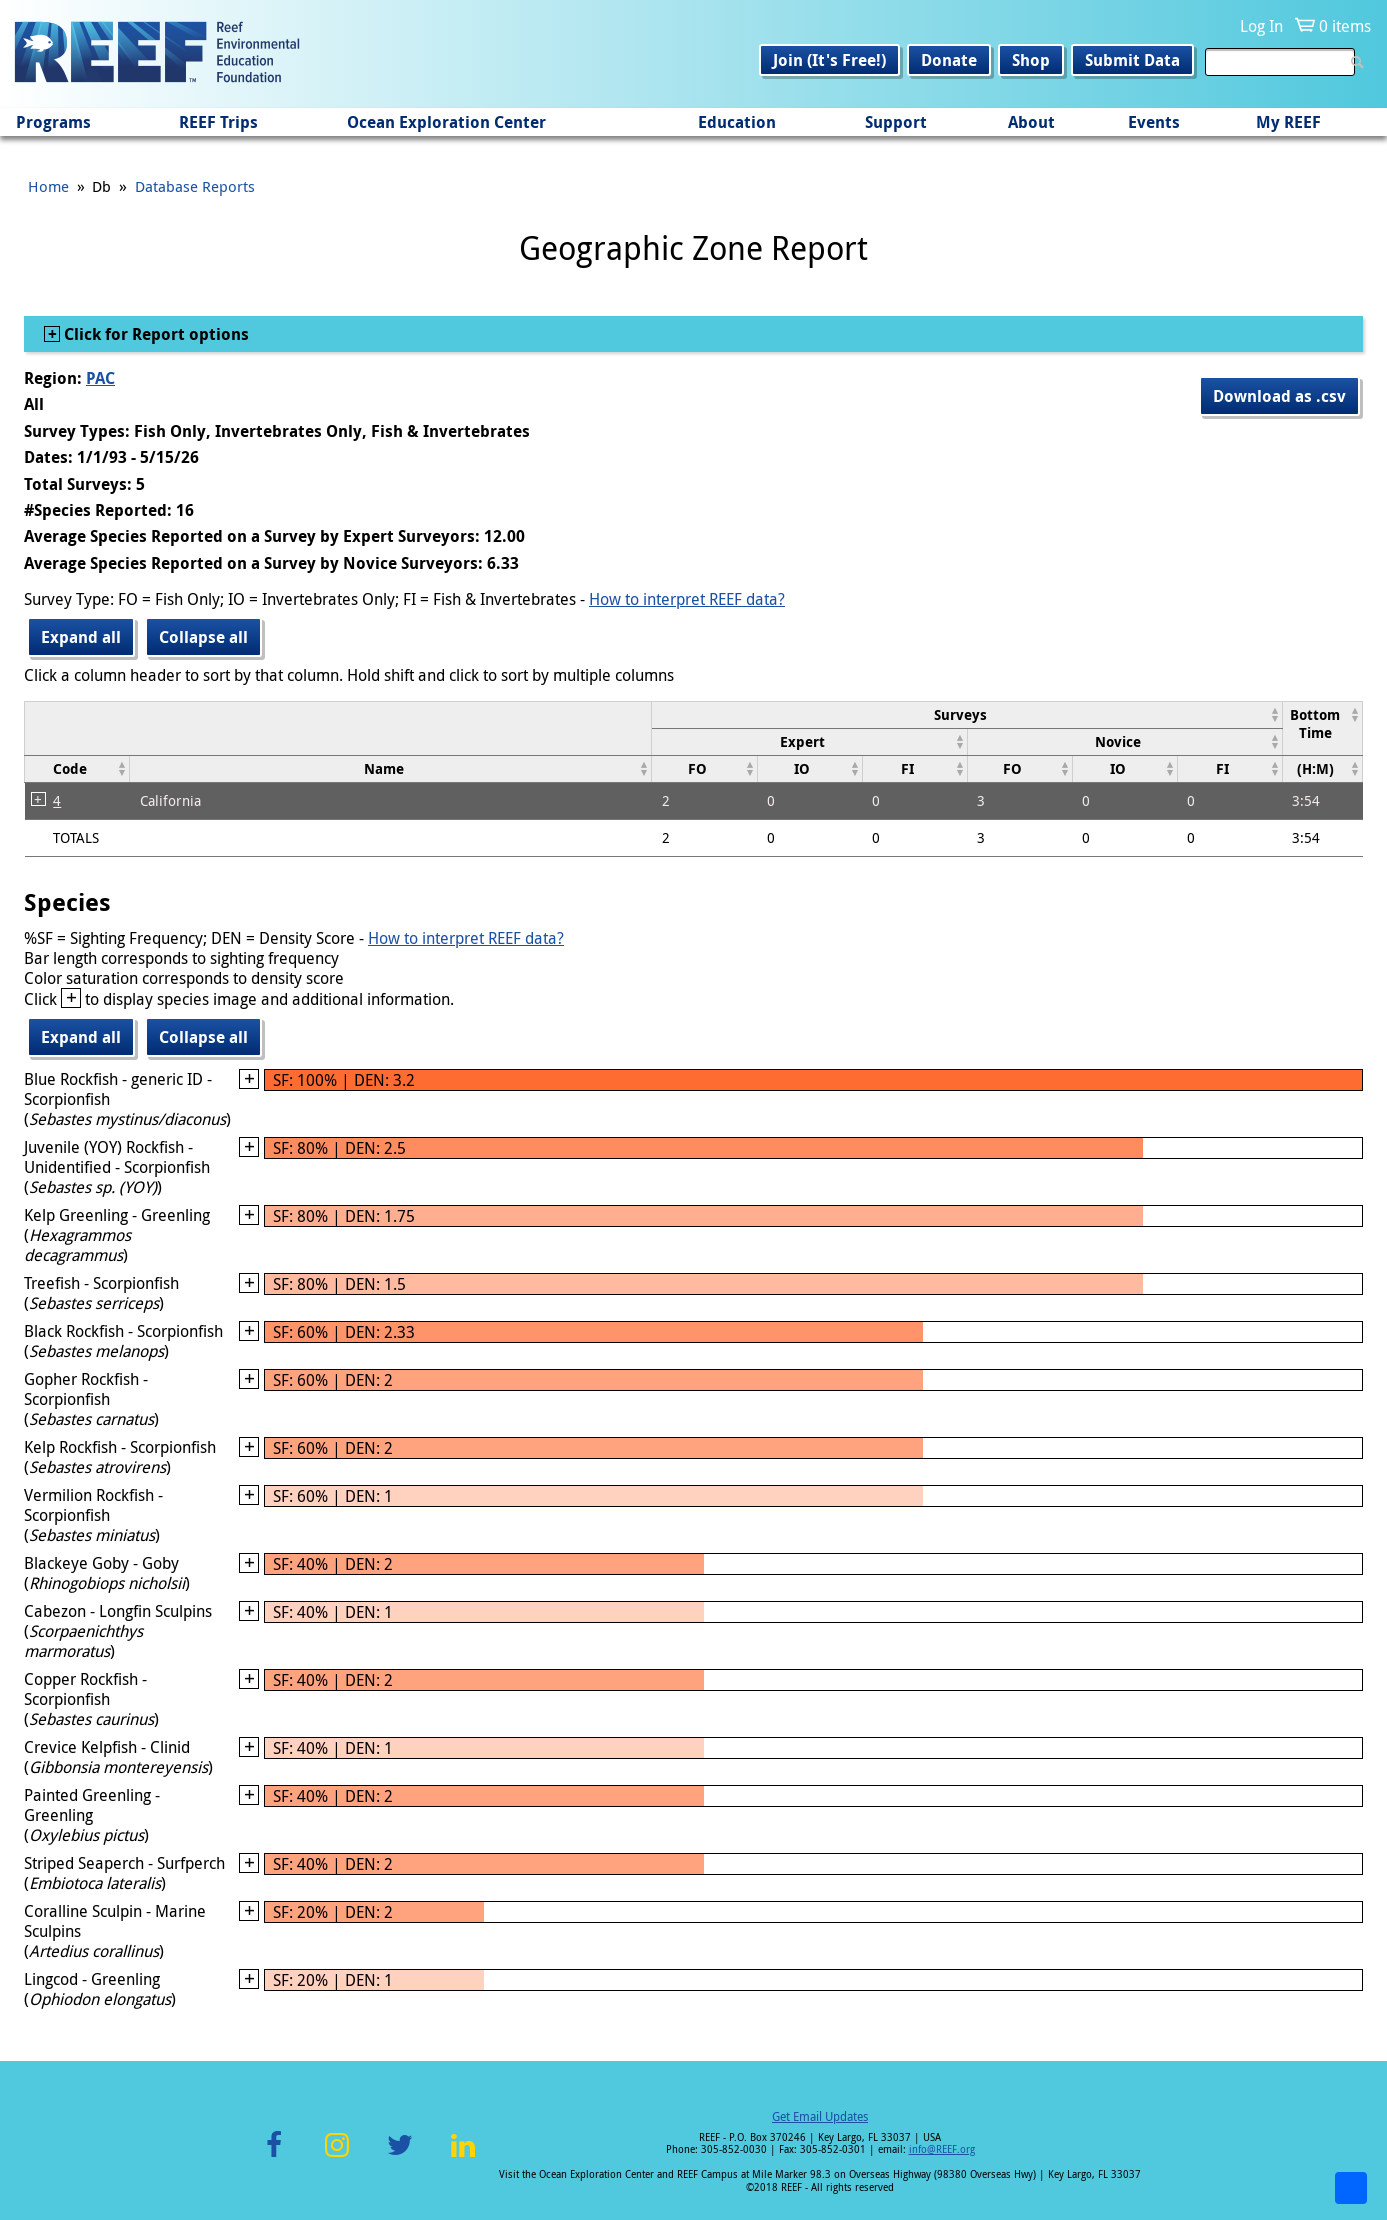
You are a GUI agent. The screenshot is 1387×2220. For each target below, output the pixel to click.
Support (896, 122)
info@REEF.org (942, 2149)
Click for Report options (154, 334)
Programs (53, 122)
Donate (949, 60)
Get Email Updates (820, 2116)
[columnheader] (967, 714)
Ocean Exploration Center (446, 122)
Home (48, 186)
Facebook (274, 2156)
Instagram (337, 2156)
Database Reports (195, 186)
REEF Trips (218, 122)
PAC (100, 378)
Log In (1261, 26)
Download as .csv (1279, 396)
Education (737, 122)
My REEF (1288, 122)
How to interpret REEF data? (687, 599)
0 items (1345, 26)
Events (1154, 122)
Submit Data (1132, 60)
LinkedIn (463, 2156)
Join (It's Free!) (829, 60)
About (1031, 122)
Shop (1031, 60)
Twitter (400, 2156)
